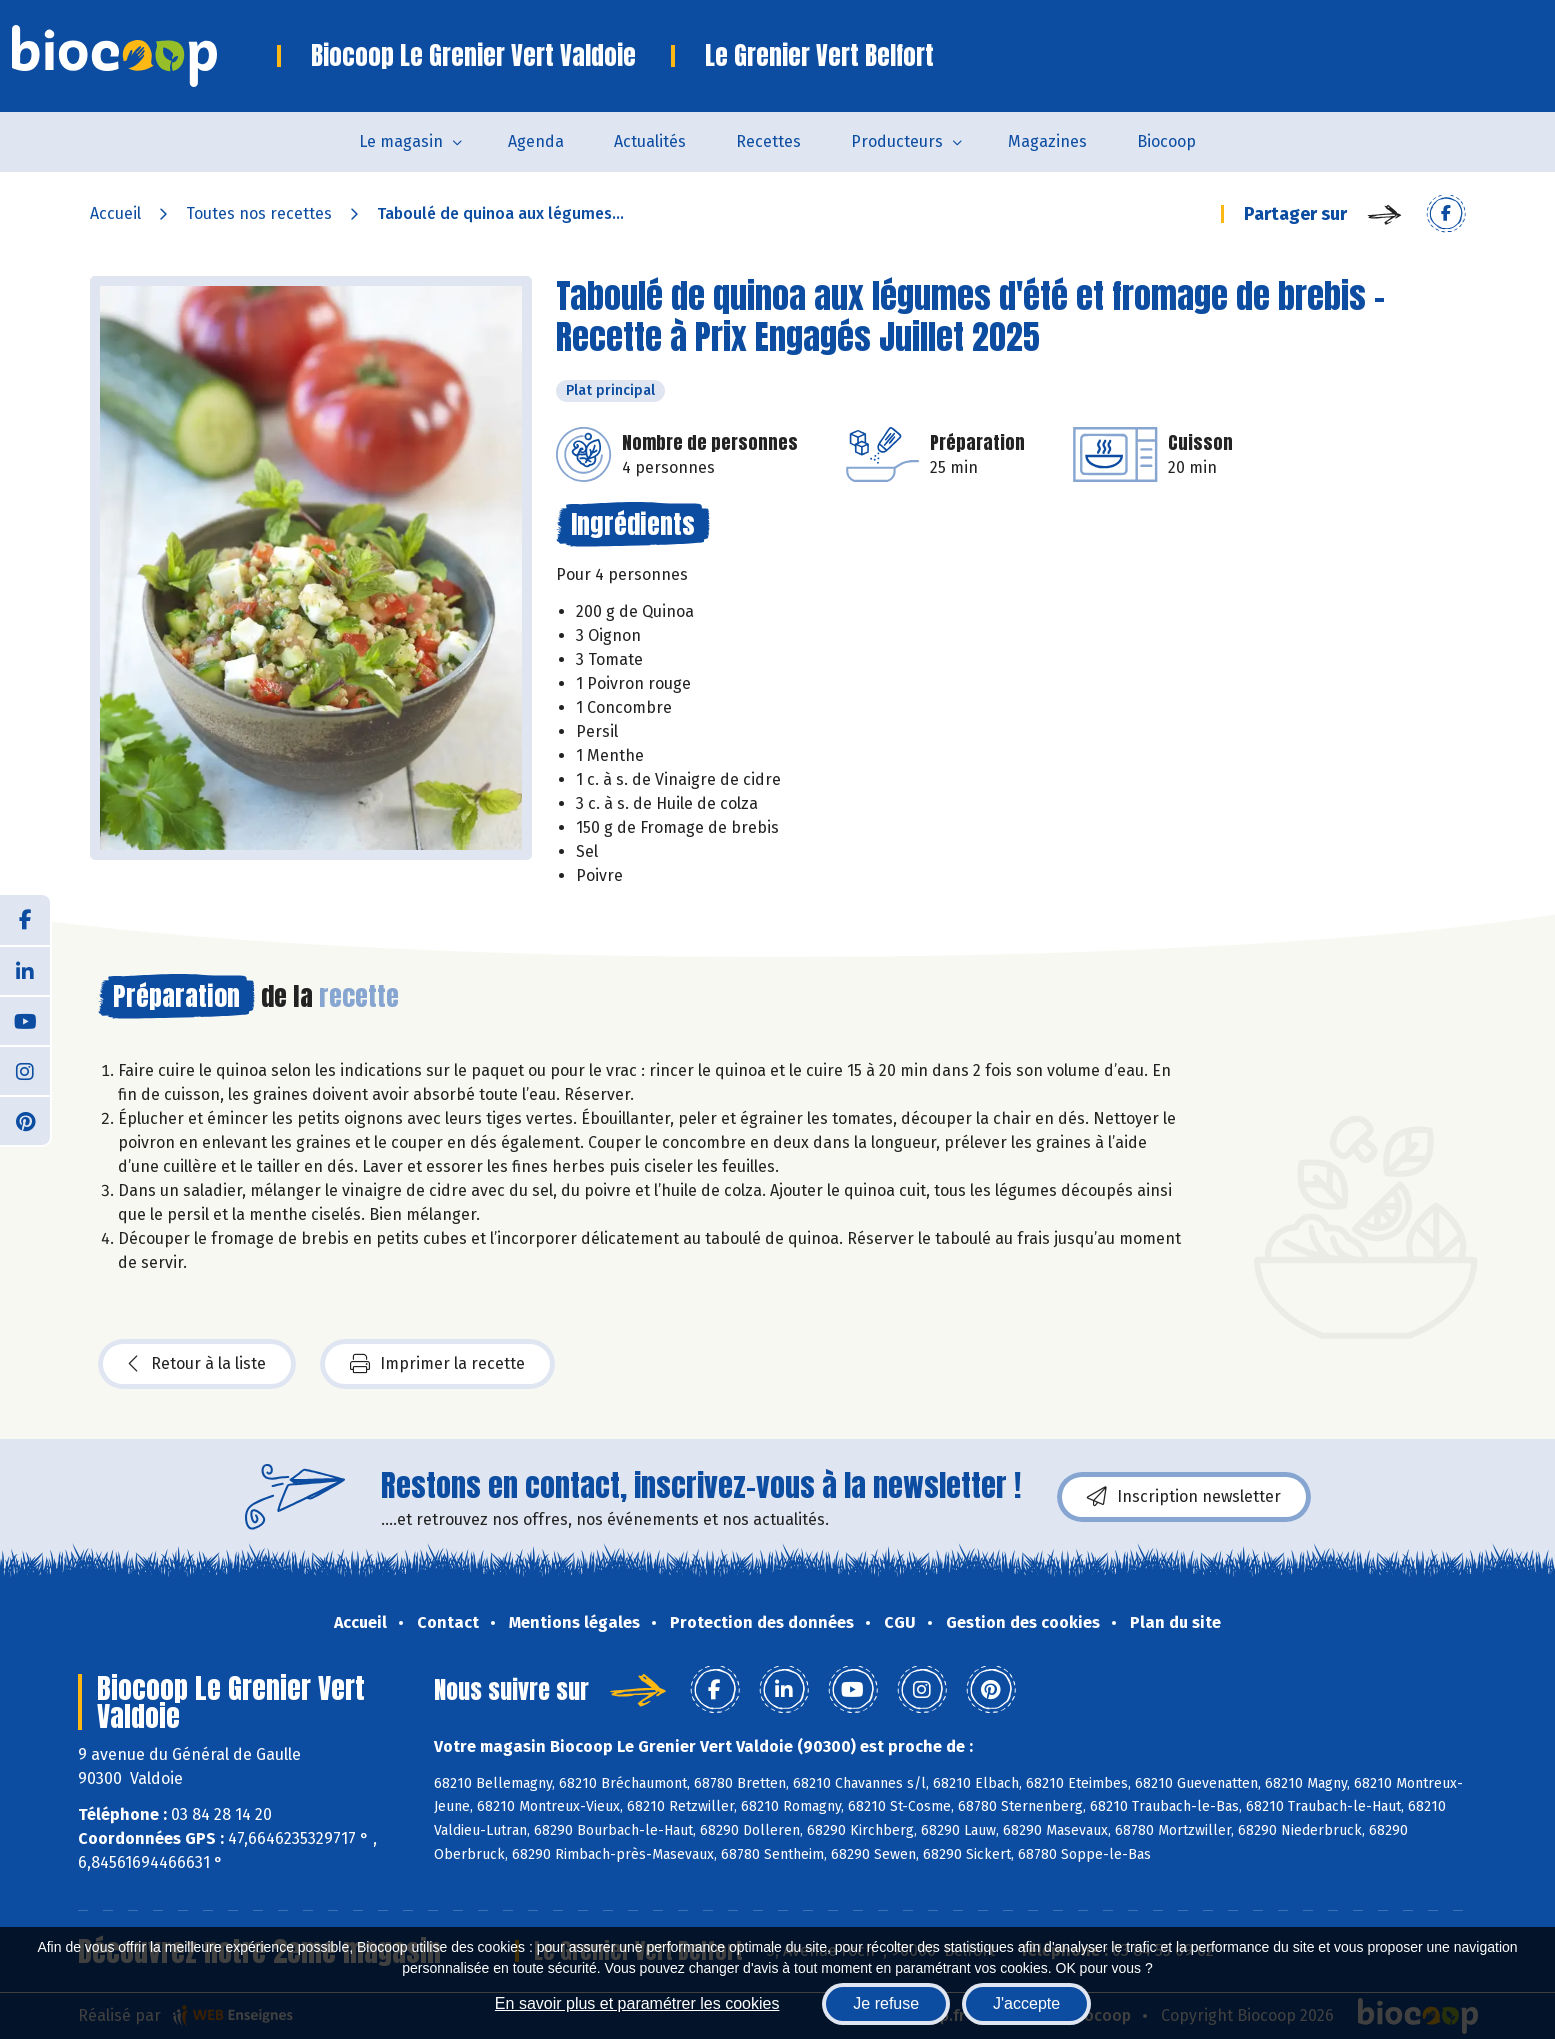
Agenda (536, 141)
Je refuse (886, 2003)
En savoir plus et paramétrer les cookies (637, 2003)
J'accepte (1026, 2003)
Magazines (1047, 141)
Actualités (650, 141)
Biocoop (1166, 141)
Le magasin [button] (401, 141)
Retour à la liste (197, 1364)
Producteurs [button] (897, 141)
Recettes (768, 141)
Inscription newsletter (1184, 1497)
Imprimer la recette (437, 1364)
